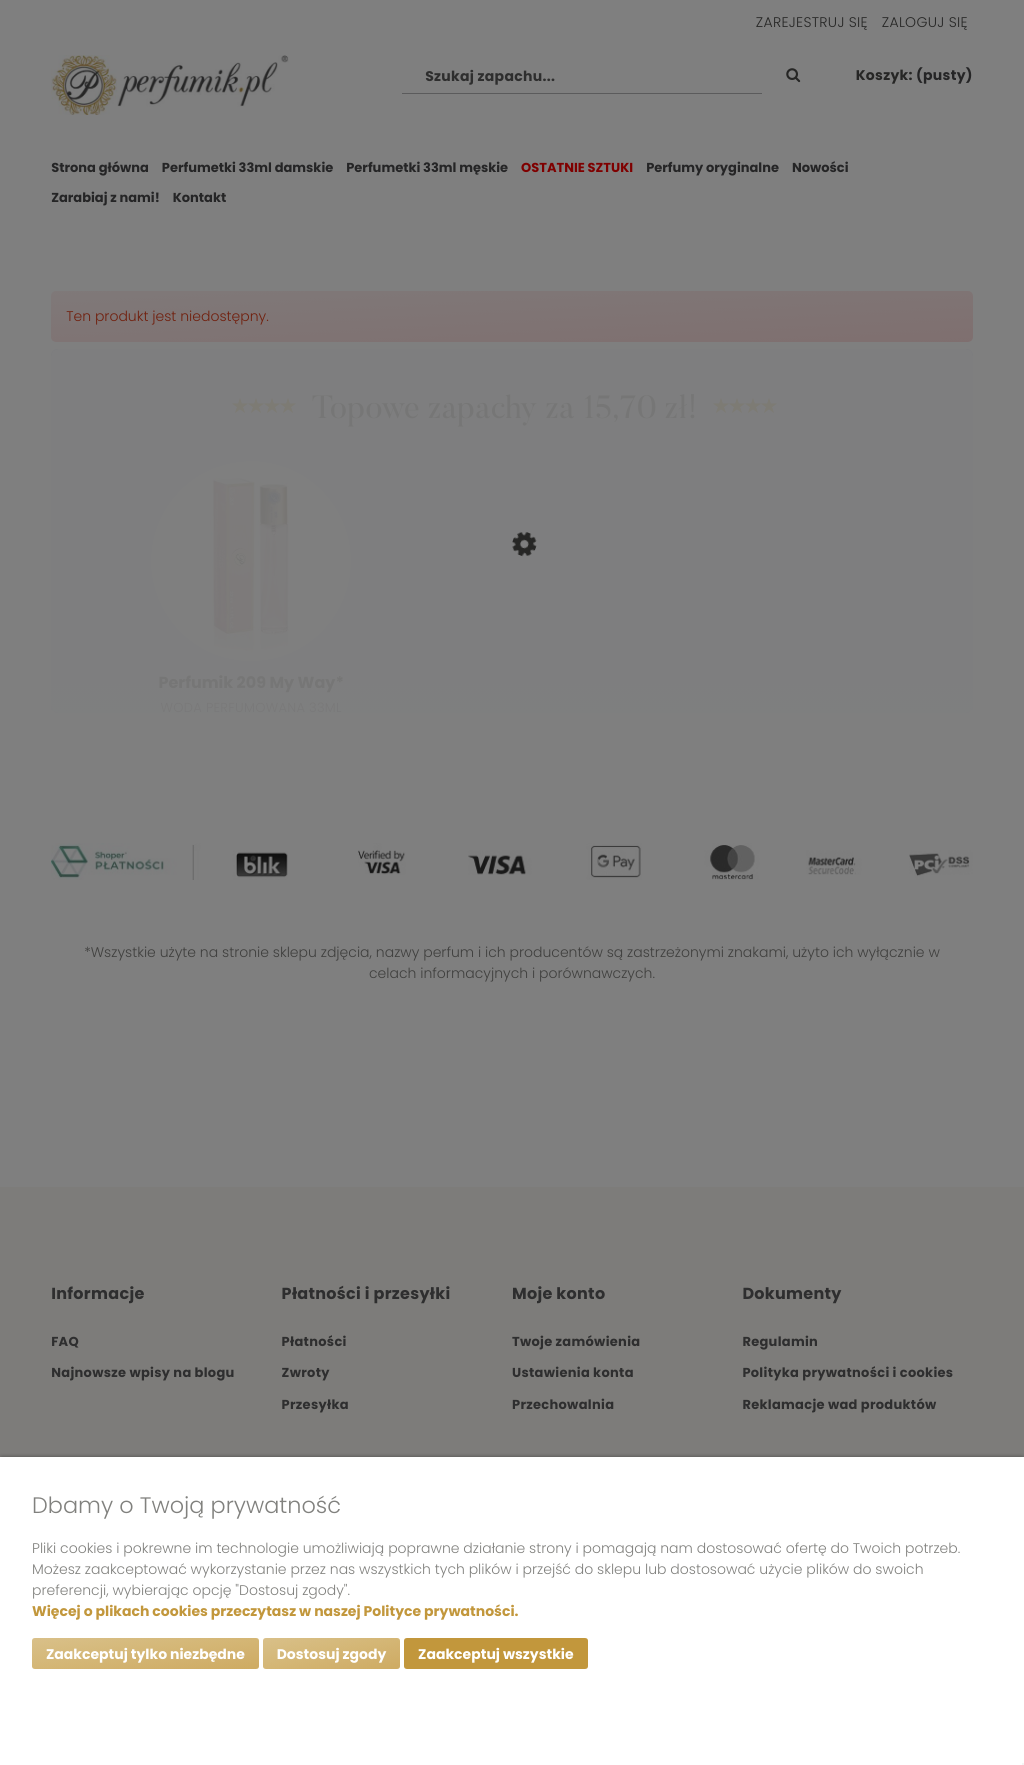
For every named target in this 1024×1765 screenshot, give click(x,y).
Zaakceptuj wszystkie (495, 1654)
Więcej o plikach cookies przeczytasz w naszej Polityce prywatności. (275, 1611)
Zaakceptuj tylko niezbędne (145, 1654)
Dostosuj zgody (332, 1654)
